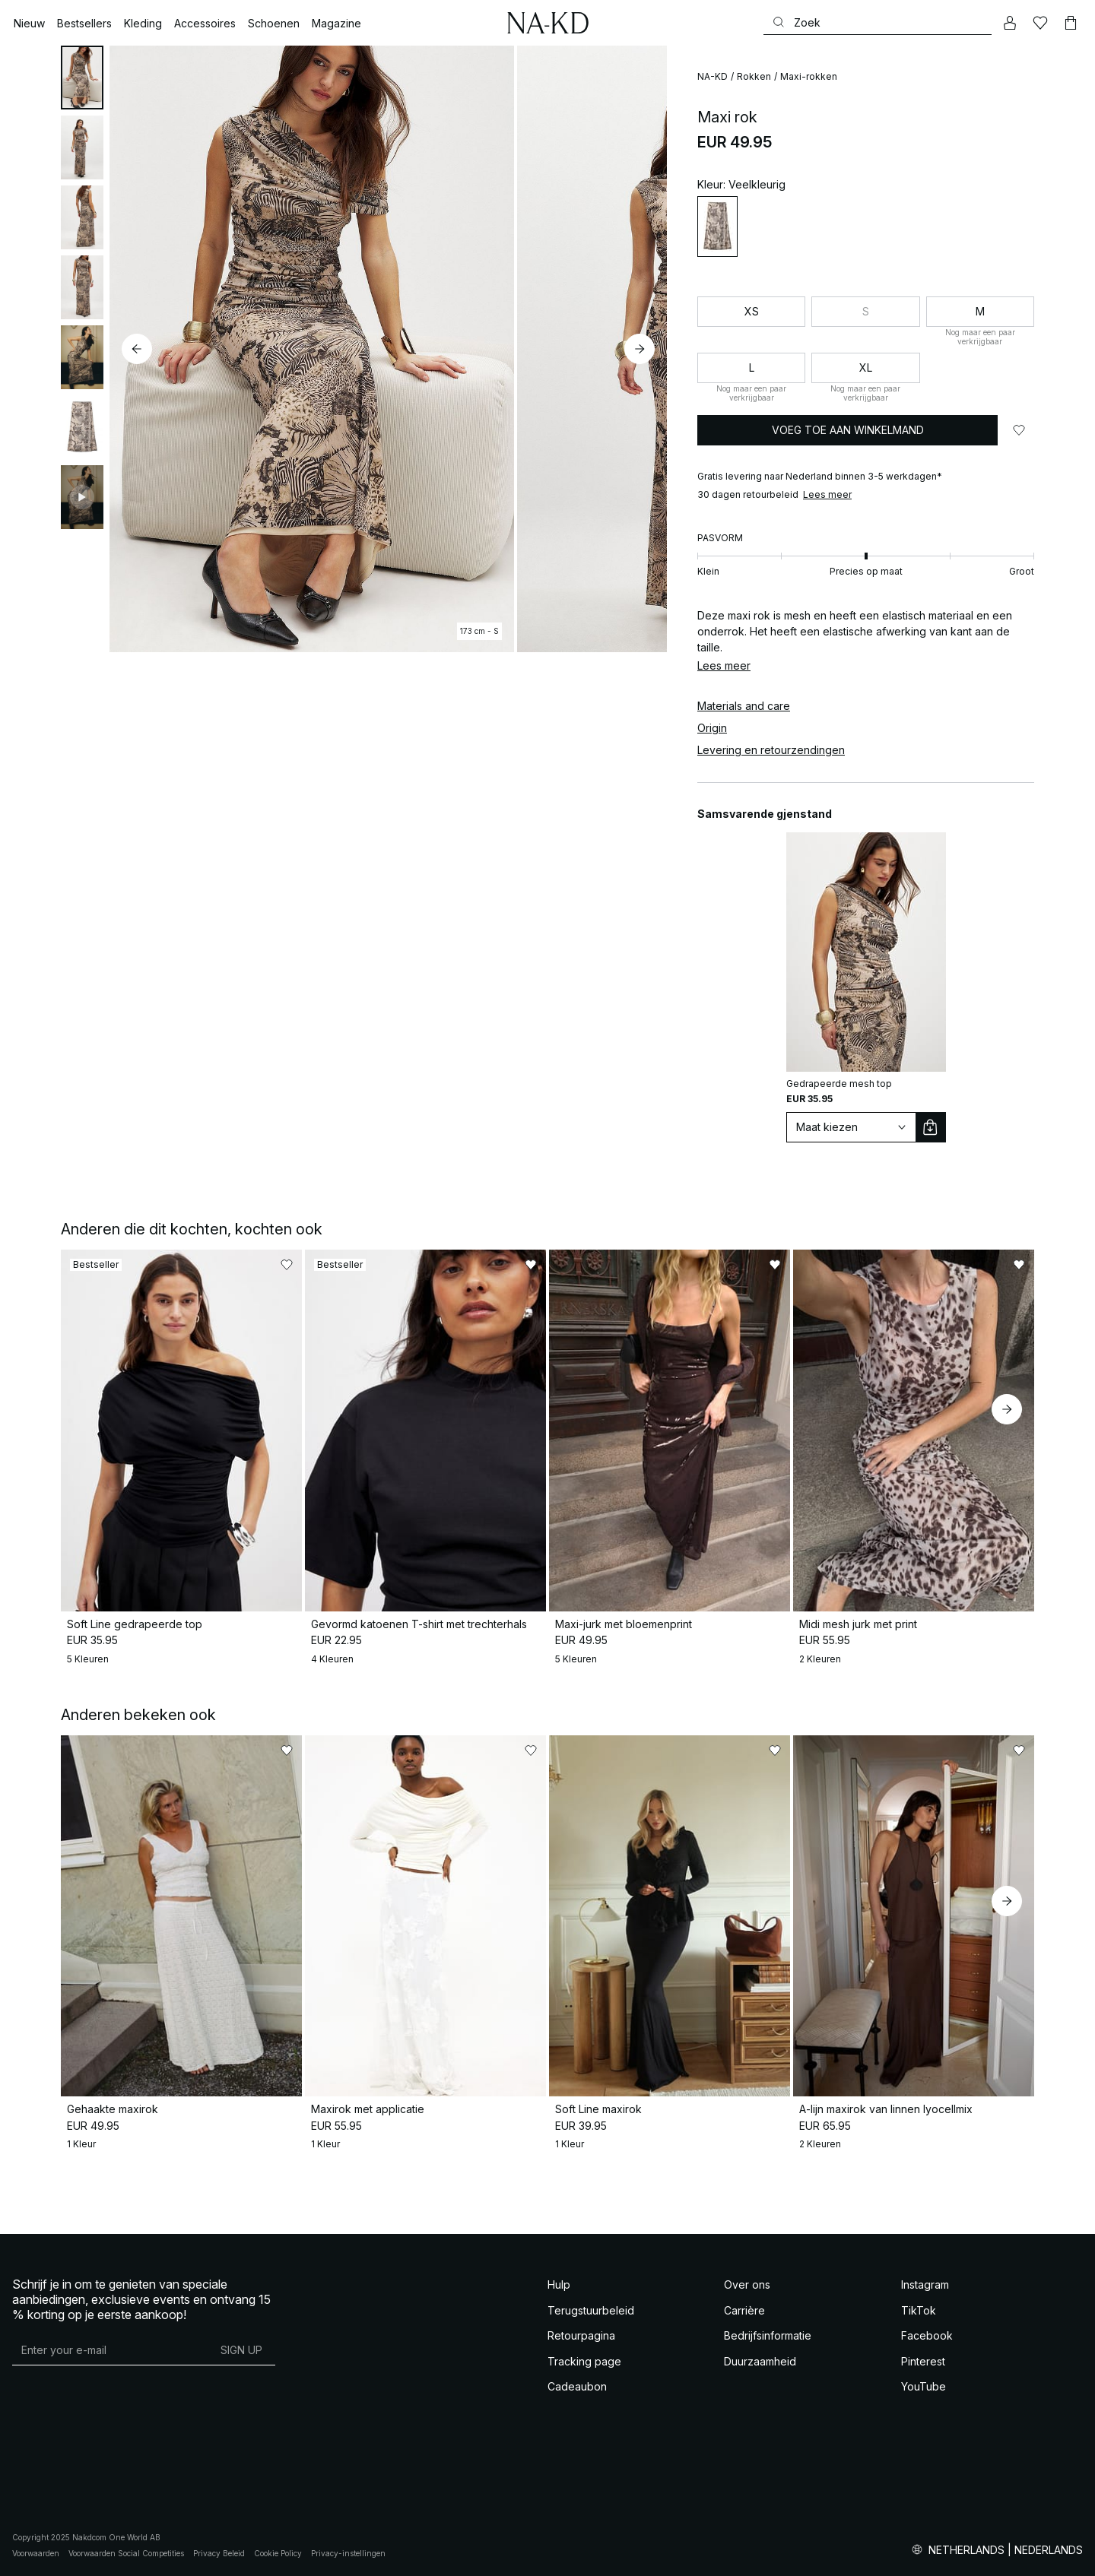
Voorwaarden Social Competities (126, 2553)
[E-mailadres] (110, 2349)
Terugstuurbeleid (591, 2310)
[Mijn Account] (1010, 22)
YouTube (923, 2386)
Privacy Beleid (219, 2553)
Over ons (747, 2284)
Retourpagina (581, 2335)
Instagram (925, 2284)
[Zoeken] (877, 22)
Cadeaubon (577, 2386)
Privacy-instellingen (348, 2553)
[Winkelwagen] (1070, 22)
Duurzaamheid (760, 2361)
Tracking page (584, 2361)
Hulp (559, 2284)
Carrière (744, 2310)
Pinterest (923, 2361)
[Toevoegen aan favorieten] (1019, 430)
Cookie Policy (278, 2553)
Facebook (927, 2335)
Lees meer (827, 494)
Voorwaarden (35, 2553)
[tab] (82, 77)
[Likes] (1040, 22)
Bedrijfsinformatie (767, 2335)
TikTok (918, 2310)
